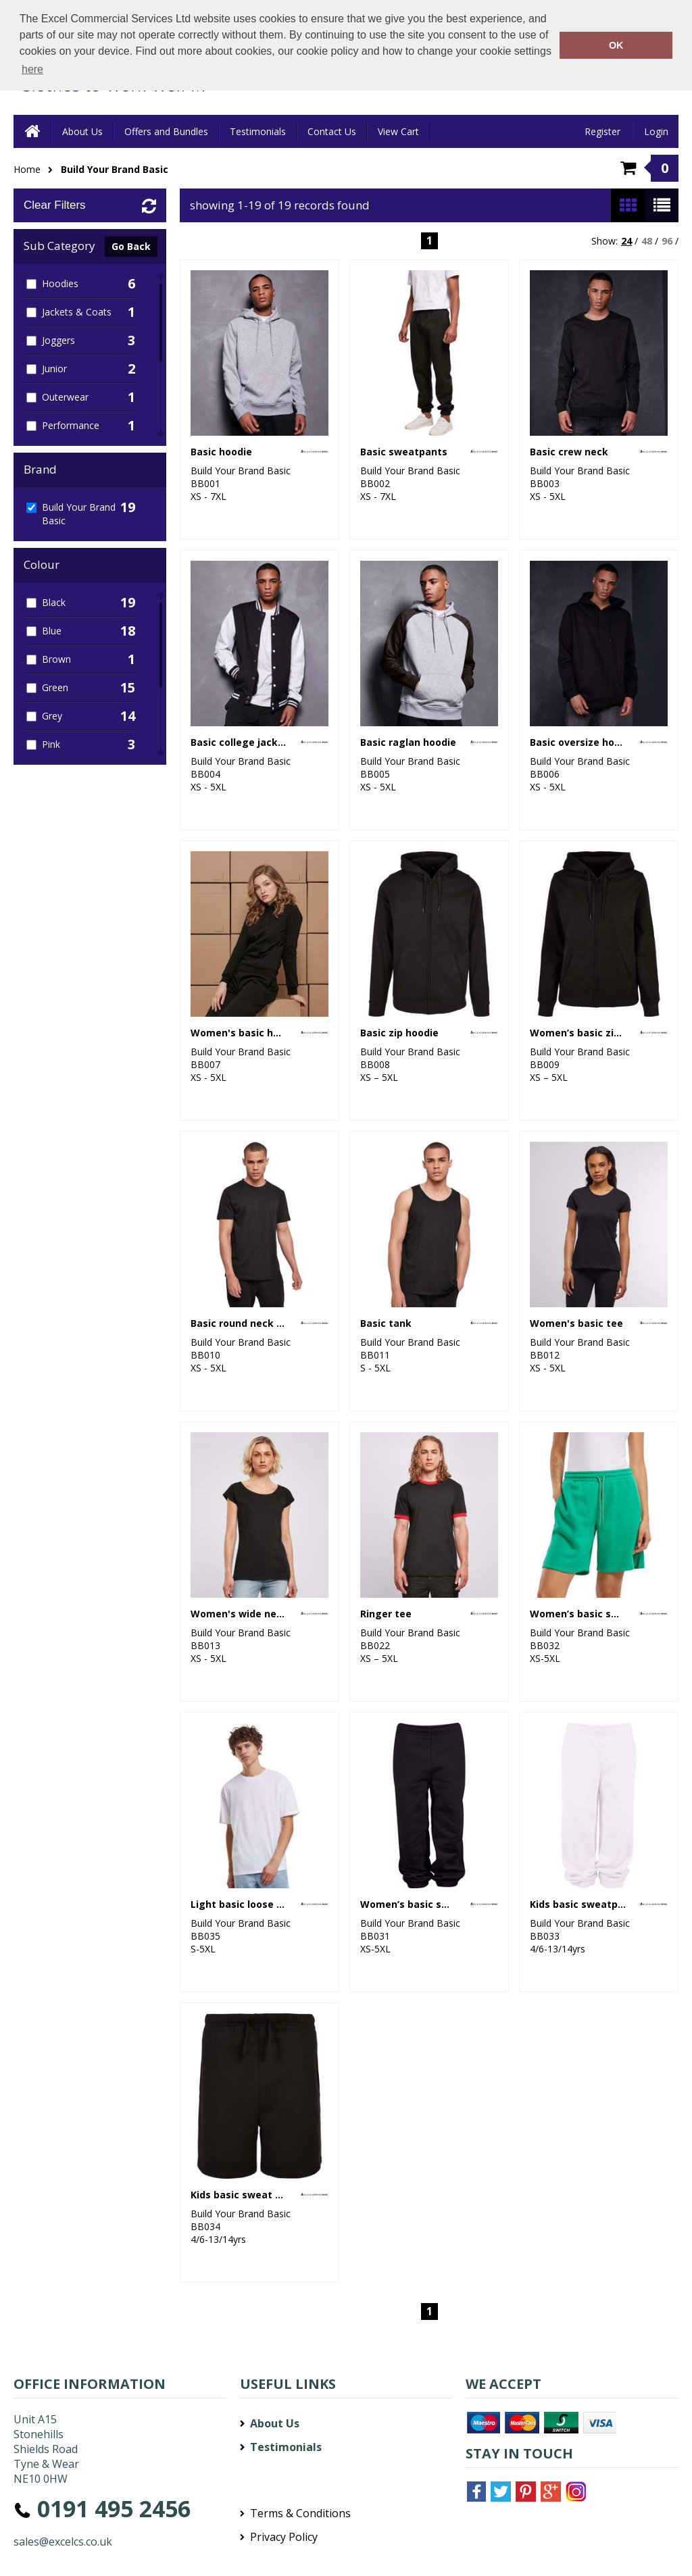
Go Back (131, 246)
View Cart (398, 131)
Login (656, 131)
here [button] (32, 69)
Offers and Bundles (166, 131)
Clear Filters (55, 205)
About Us (82, 131)
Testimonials (258, 131)
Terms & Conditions (300, 2513)
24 (626, 240)
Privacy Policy (284, 2536)
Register (602, 131)
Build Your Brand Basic (114, 169)
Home (27, 169)
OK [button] (616, 45)
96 (667, 240)
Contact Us (331, 131)
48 (646, 240)
